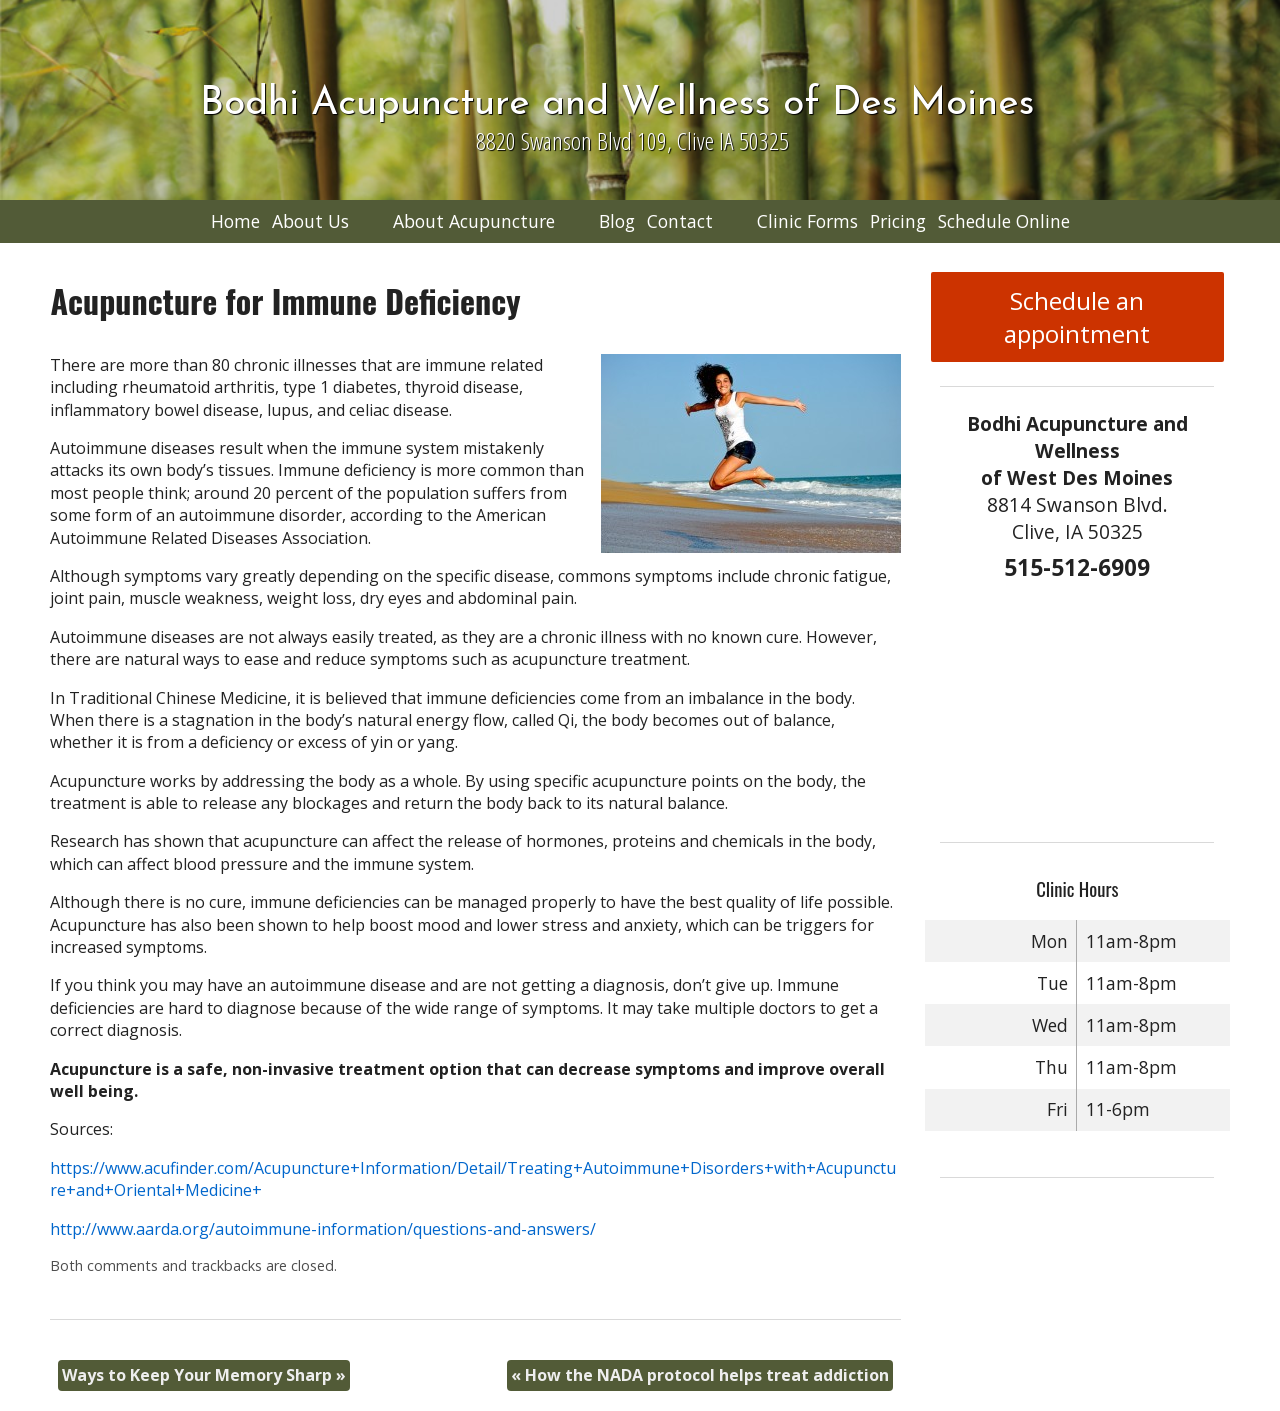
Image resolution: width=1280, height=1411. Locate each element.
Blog (617, 221)
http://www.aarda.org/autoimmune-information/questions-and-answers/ (323, 1229)
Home (235, 221)
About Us (310, 221)
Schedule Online (1004, 221)
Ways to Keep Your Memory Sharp (204, 1375)
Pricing (898, 221)
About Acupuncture (474, 221)
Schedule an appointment (1077, 317)
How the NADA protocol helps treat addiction (700, 1375)
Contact (680, 221)
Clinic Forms (807, 221)
